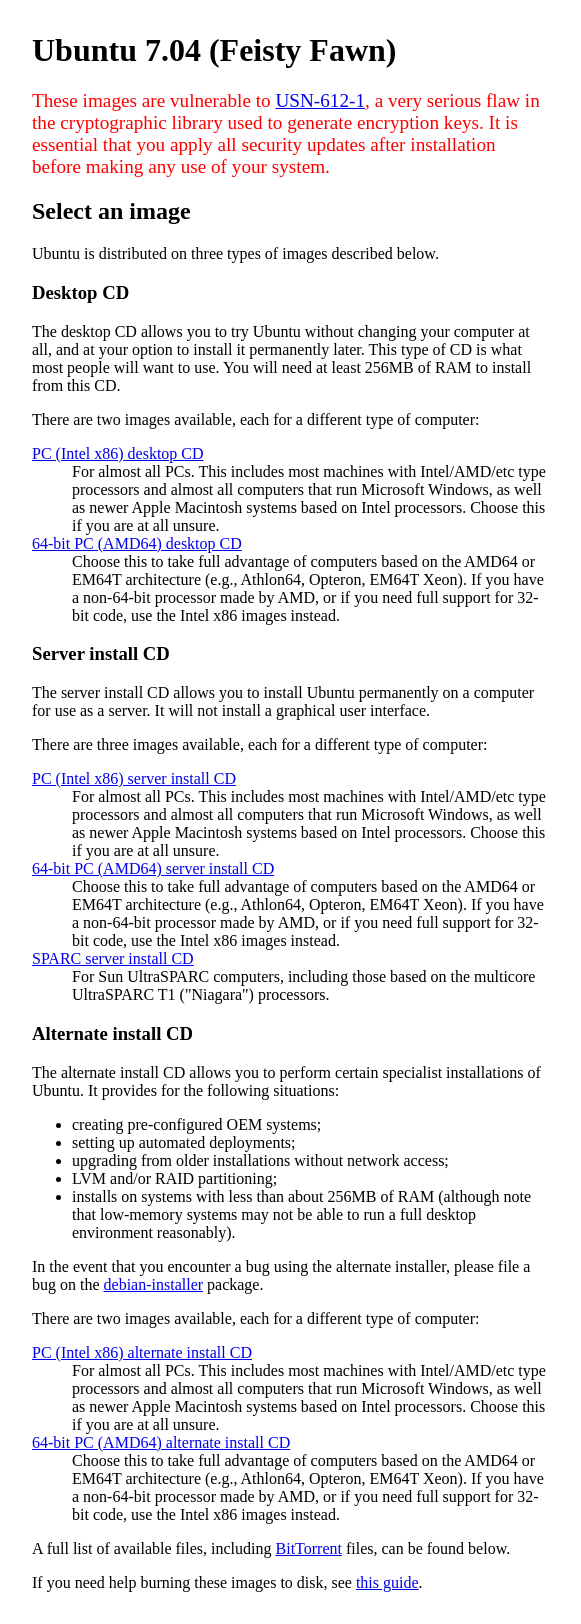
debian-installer (154, 1284)
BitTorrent (309, 1548)
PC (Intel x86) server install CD (134, 778)
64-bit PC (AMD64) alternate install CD (161, 1442)
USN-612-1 (320, 100)
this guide (387, 1582)
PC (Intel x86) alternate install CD (142, 1352)
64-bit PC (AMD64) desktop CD (137, 543)
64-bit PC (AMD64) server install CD (153, 868)
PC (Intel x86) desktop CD (118, 453)
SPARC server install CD (113, 958)
